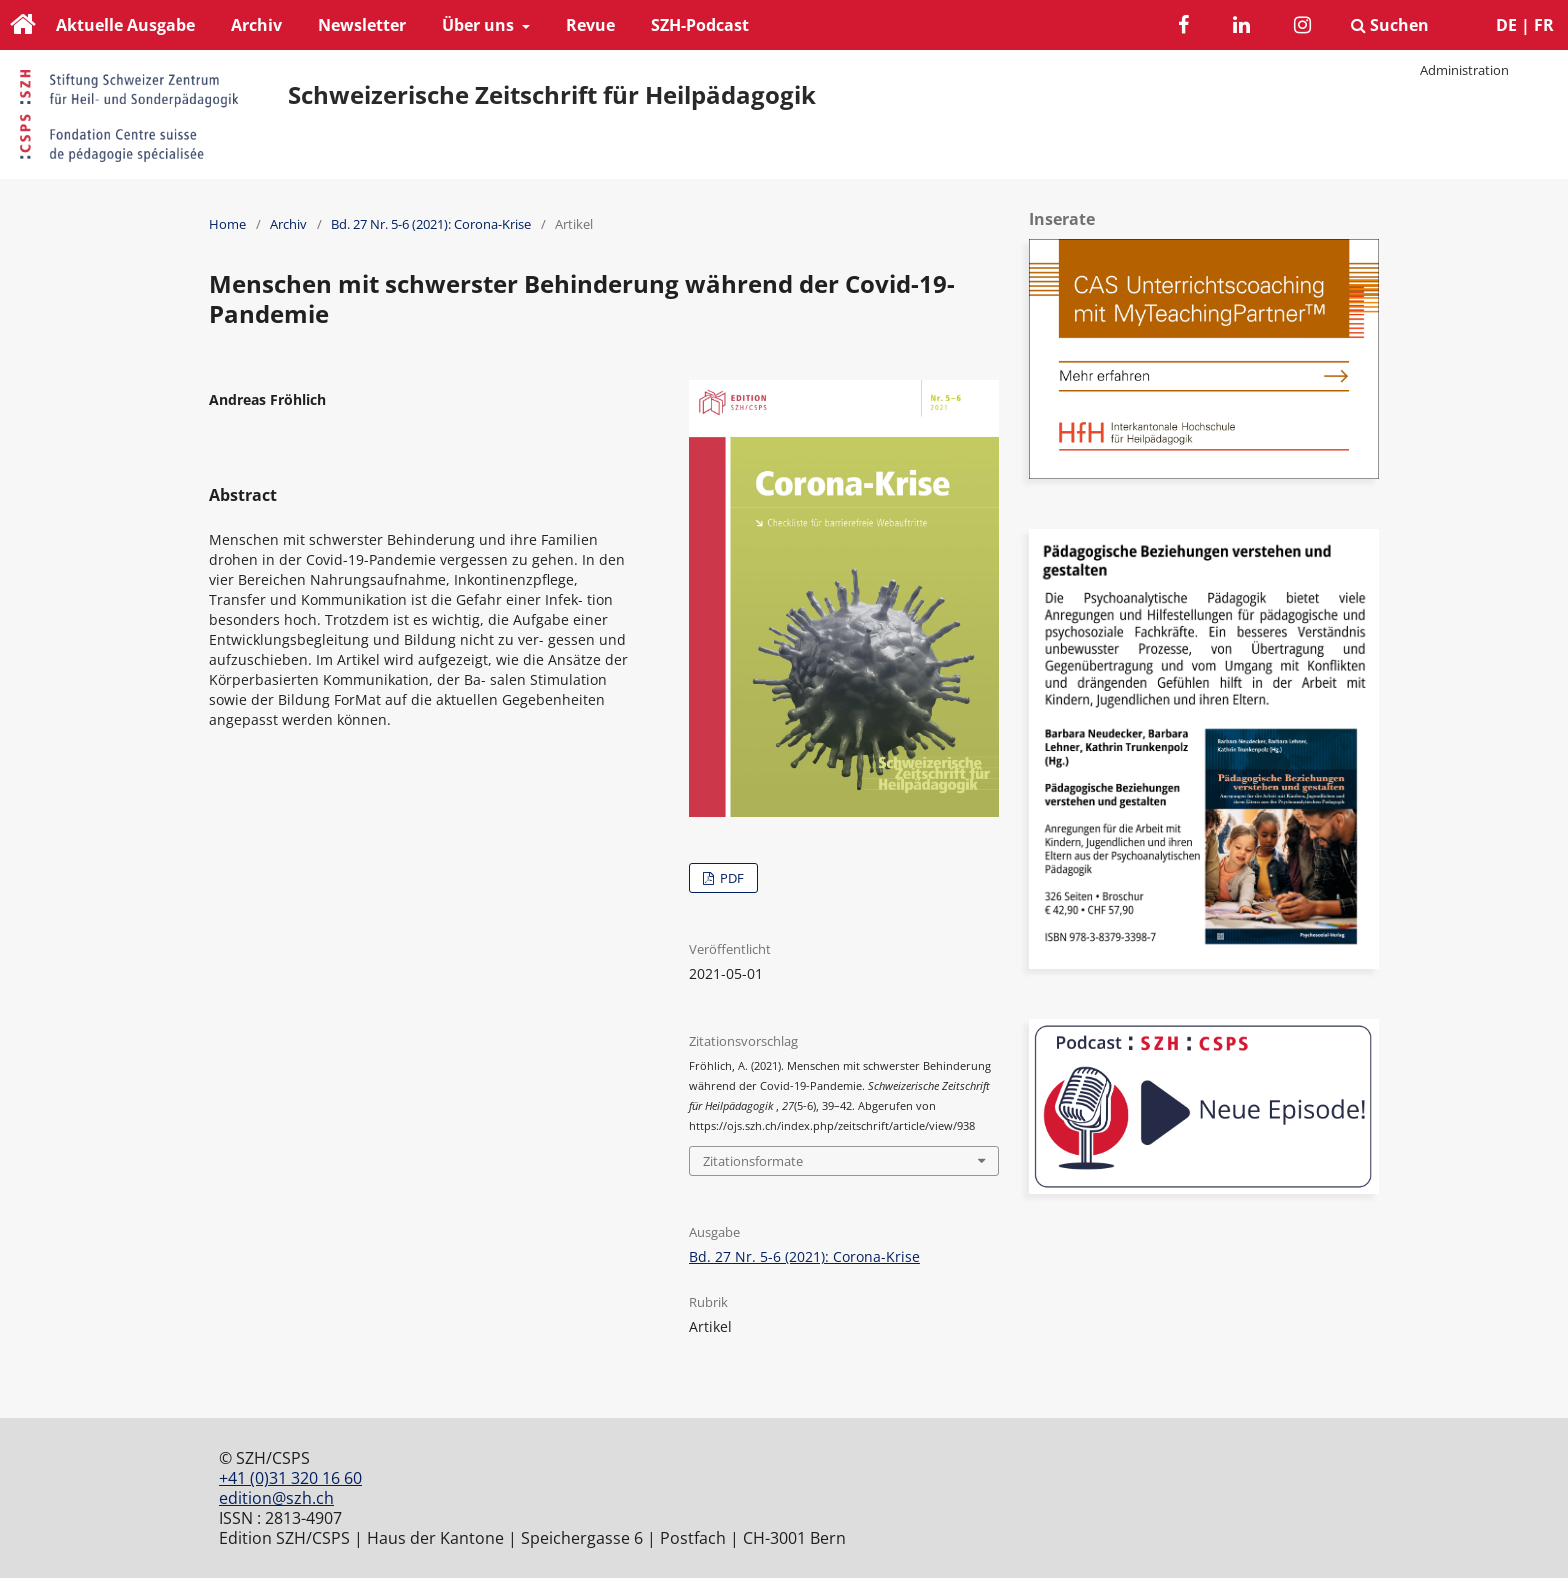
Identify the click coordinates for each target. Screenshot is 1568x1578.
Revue (590, 25)
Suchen (1390, 25)
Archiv (256, 25)
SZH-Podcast (700, 25)
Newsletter (362, 25)
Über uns (480, 25)
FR (1544, 25)
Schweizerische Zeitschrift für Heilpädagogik (552, 95)
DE (1506, 25)
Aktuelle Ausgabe (125, 25)
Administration (1464, 70)
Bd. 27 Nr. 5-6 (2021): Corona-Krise (431, 224)
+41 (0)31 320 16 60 (290, 1478)
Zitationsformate (753, 1161)
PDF (730, 878)
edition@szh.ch (276, 1498)
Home (227, 224)
